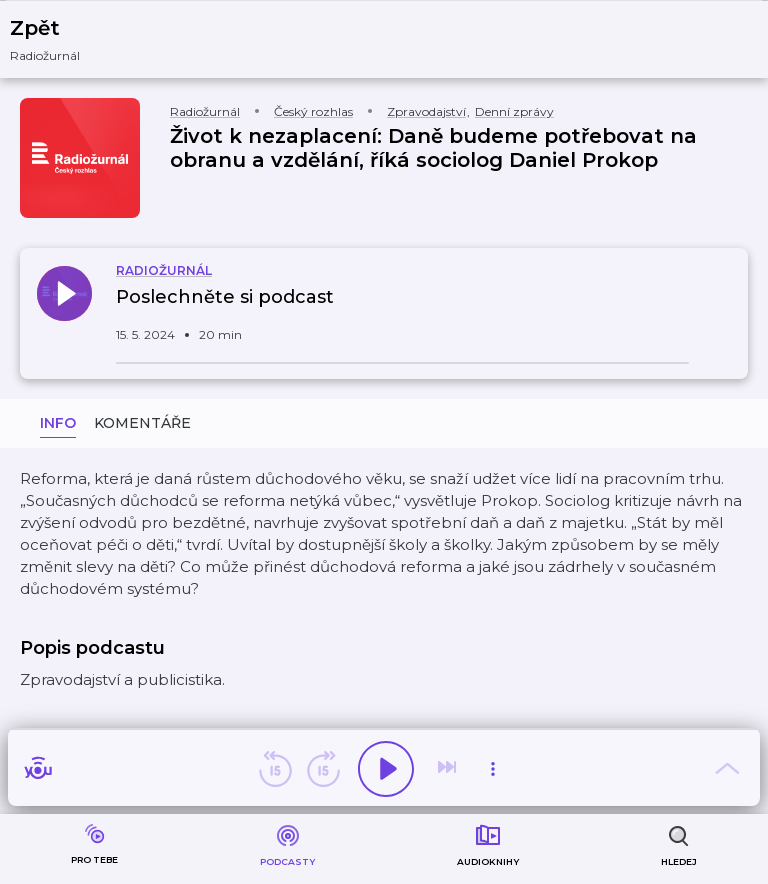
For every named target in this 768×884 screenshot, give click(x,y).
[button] (57, 39)
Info (58, 423)
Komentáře (142, 423)
